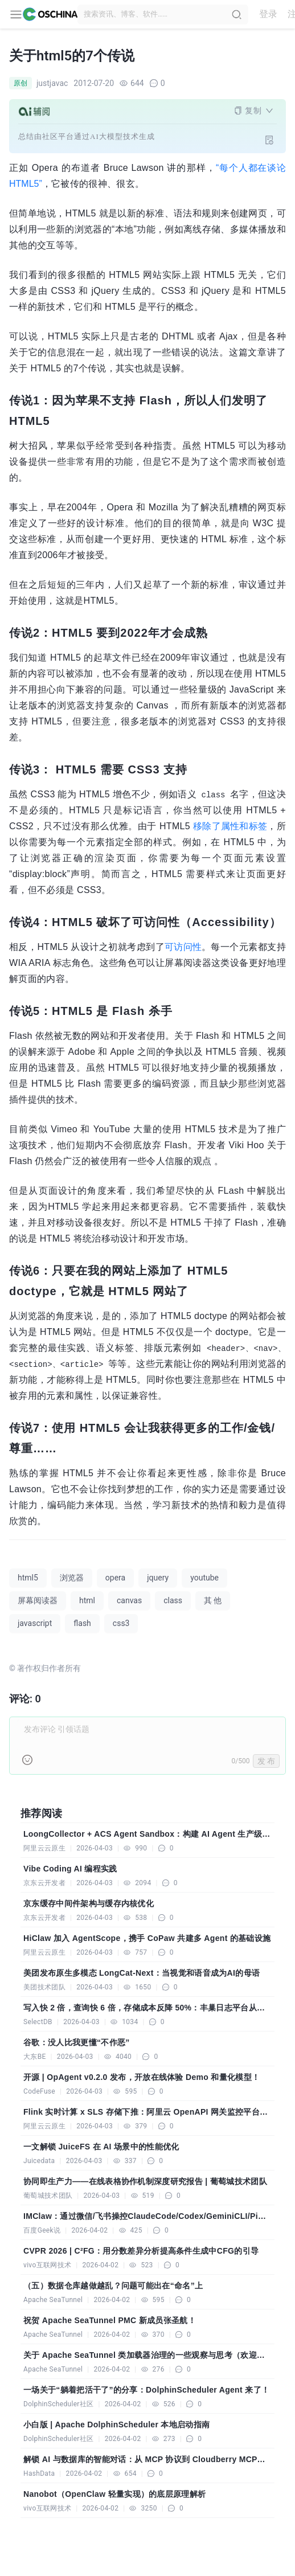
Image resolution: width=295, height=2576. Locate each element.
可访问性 (183, 947)
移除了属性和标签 (230, 826)
